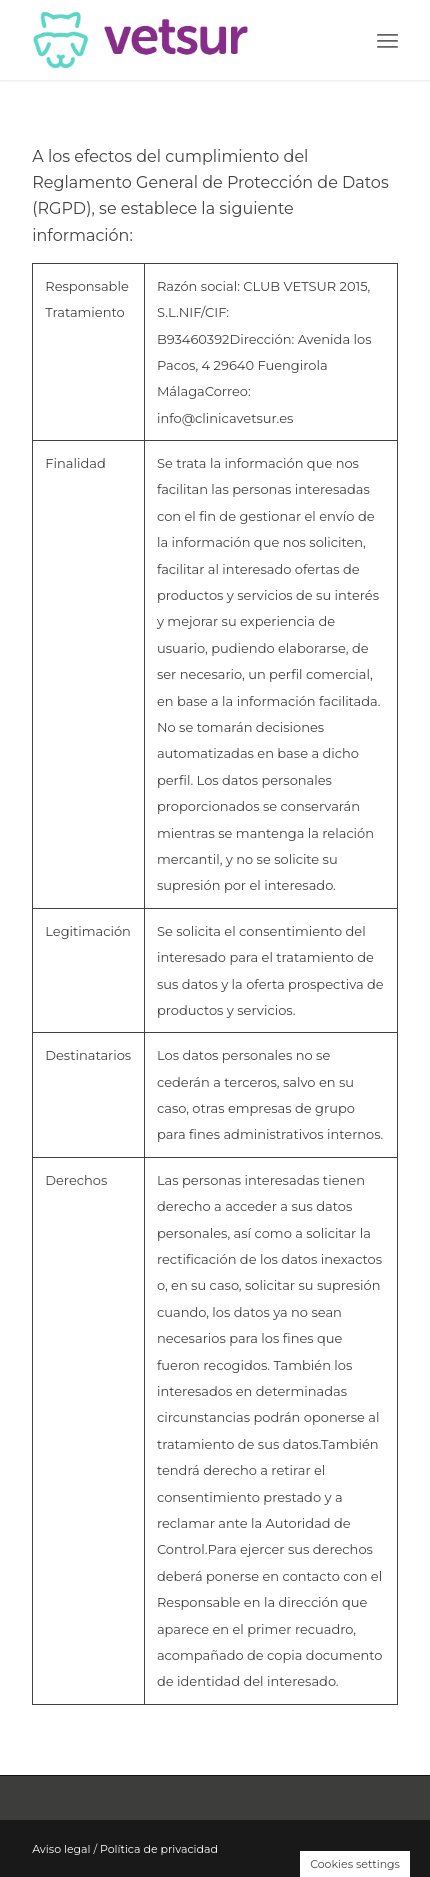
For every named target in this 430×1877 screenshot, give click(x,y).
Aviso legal (61, 1849)
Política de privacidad (159, 1849)
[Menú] (387, 40)
